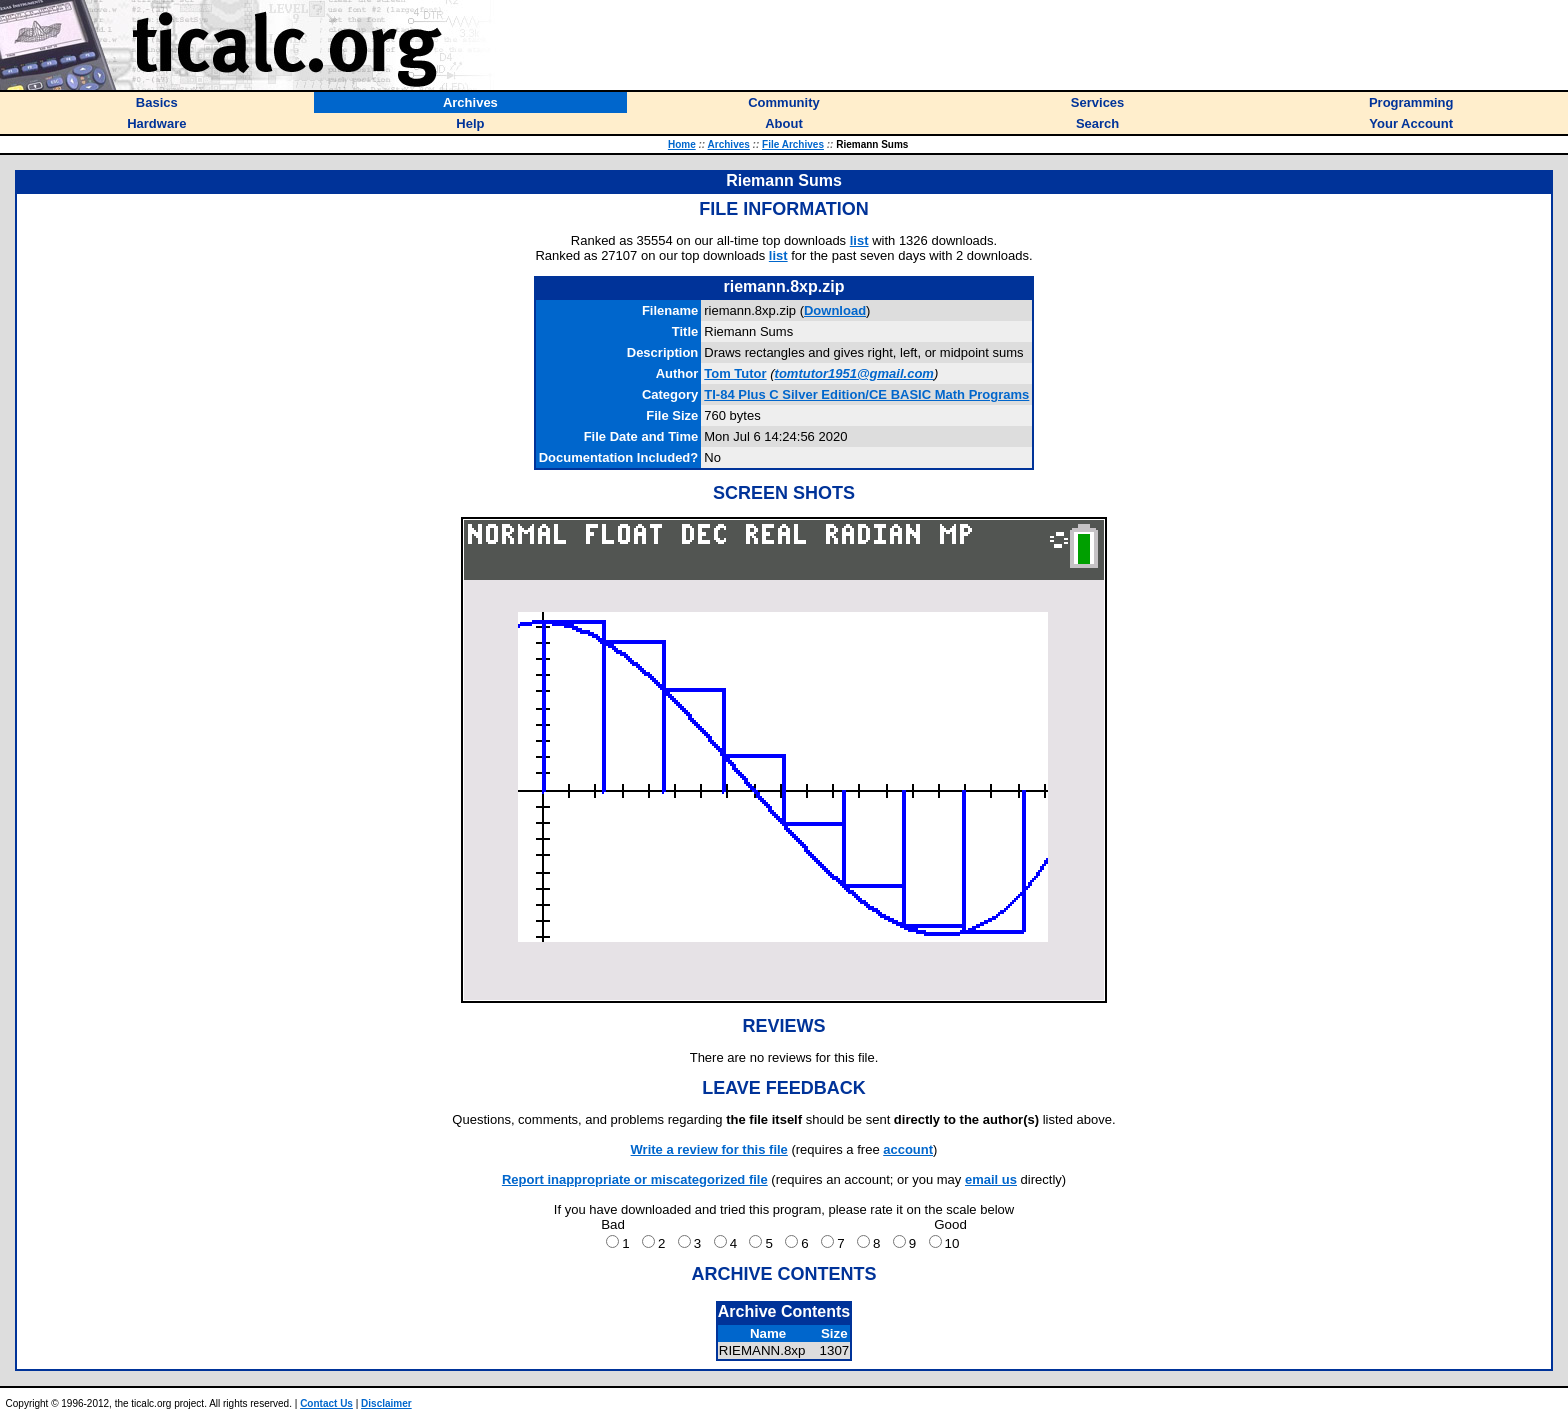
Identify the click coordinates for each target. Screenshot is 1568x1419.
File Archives (793, 144)
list (859, 240)
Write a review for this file (709, 1149)
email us (991, 1179)
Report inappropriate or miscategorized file (635, 1179)
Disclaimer (386, 1403)
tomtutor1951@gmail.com (854, 373)
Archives (729, 144)
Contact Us (326, 1403)
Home (682, 144)
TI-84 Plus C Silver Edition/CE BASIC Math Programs (866, 394)
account (908, 1149)
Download (835, 310)
